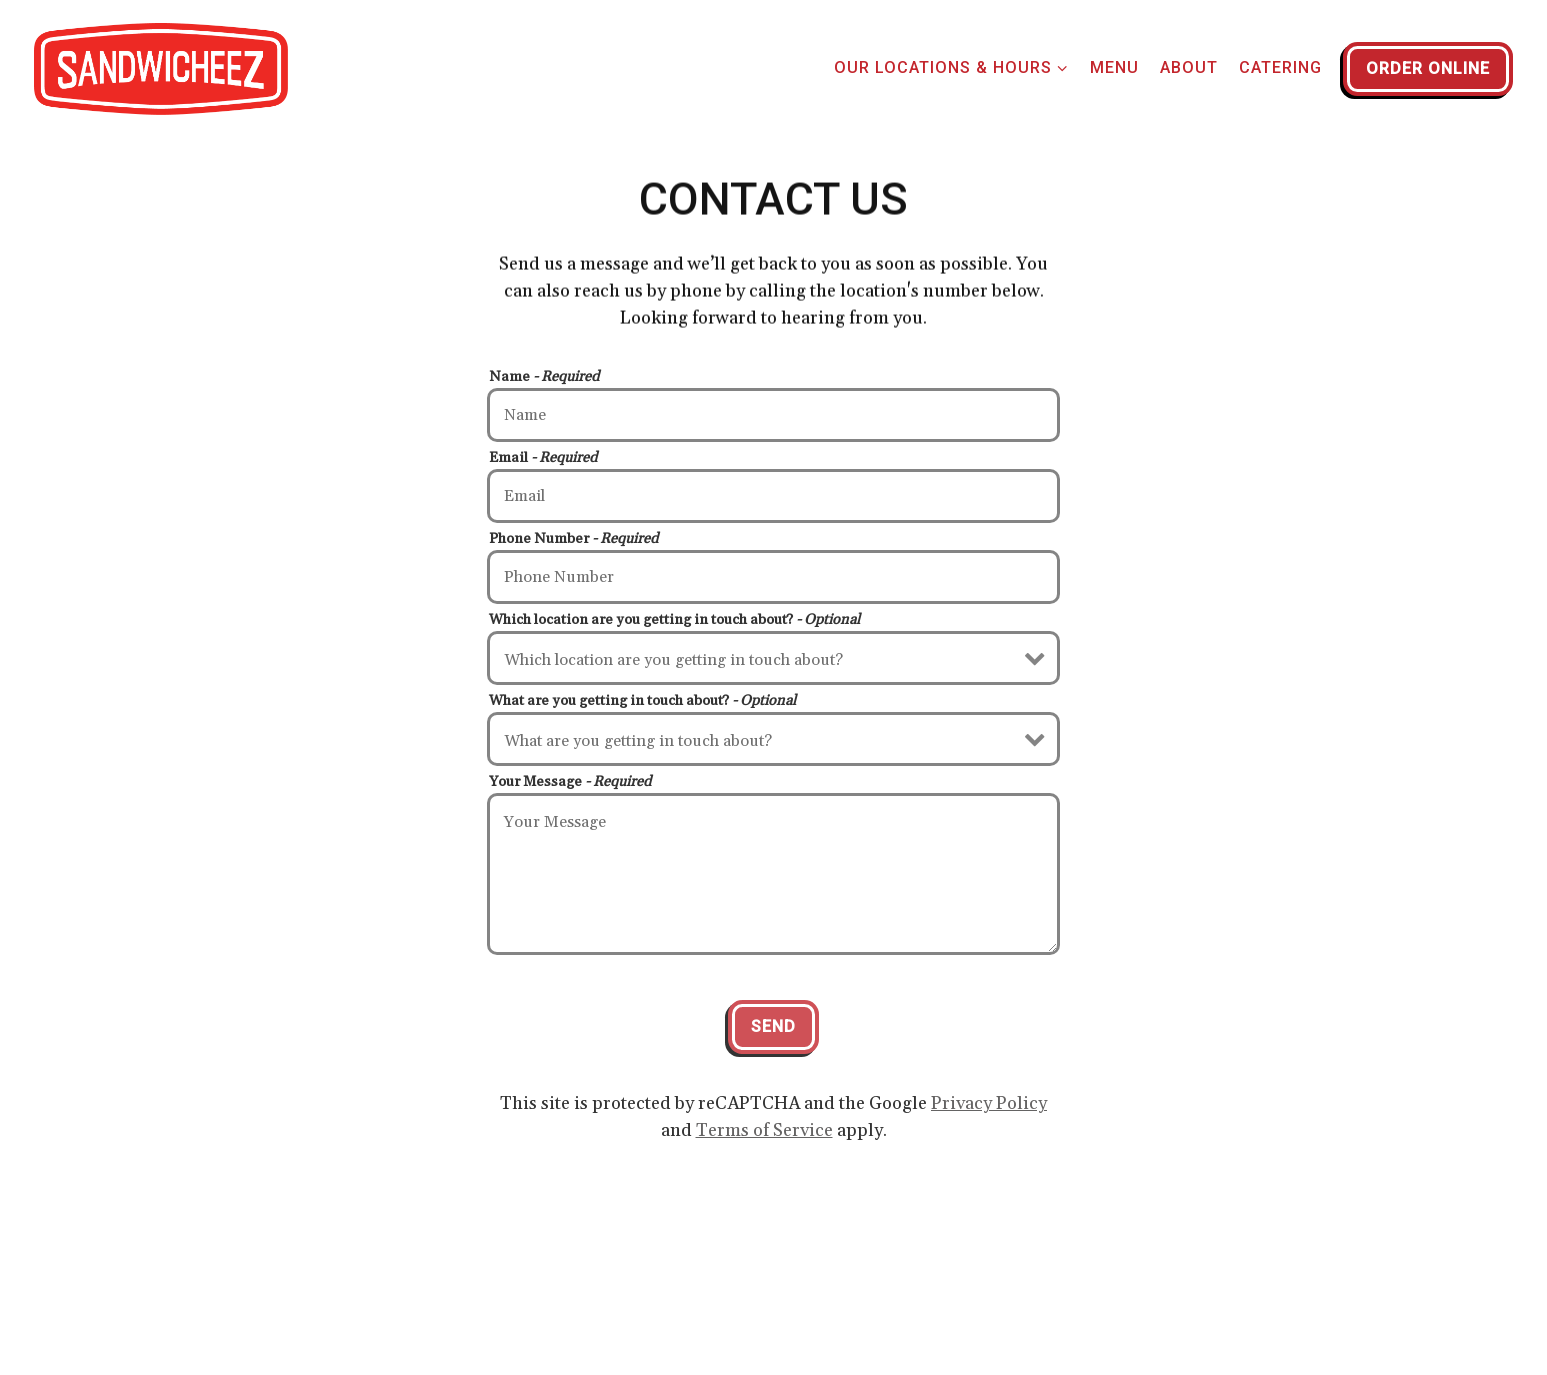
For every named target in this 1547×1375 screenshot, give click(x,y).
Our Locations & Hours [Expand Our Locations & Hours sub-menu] (951, 66)
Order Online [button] (1428, 68)
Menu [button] (1114, 67)
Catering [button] (1280, 67)
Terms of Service (764, 1132)
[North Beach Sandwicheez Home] (161, 68)
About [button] (1189, 67)
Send (773, 1028)
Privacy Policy (989, 1105)
